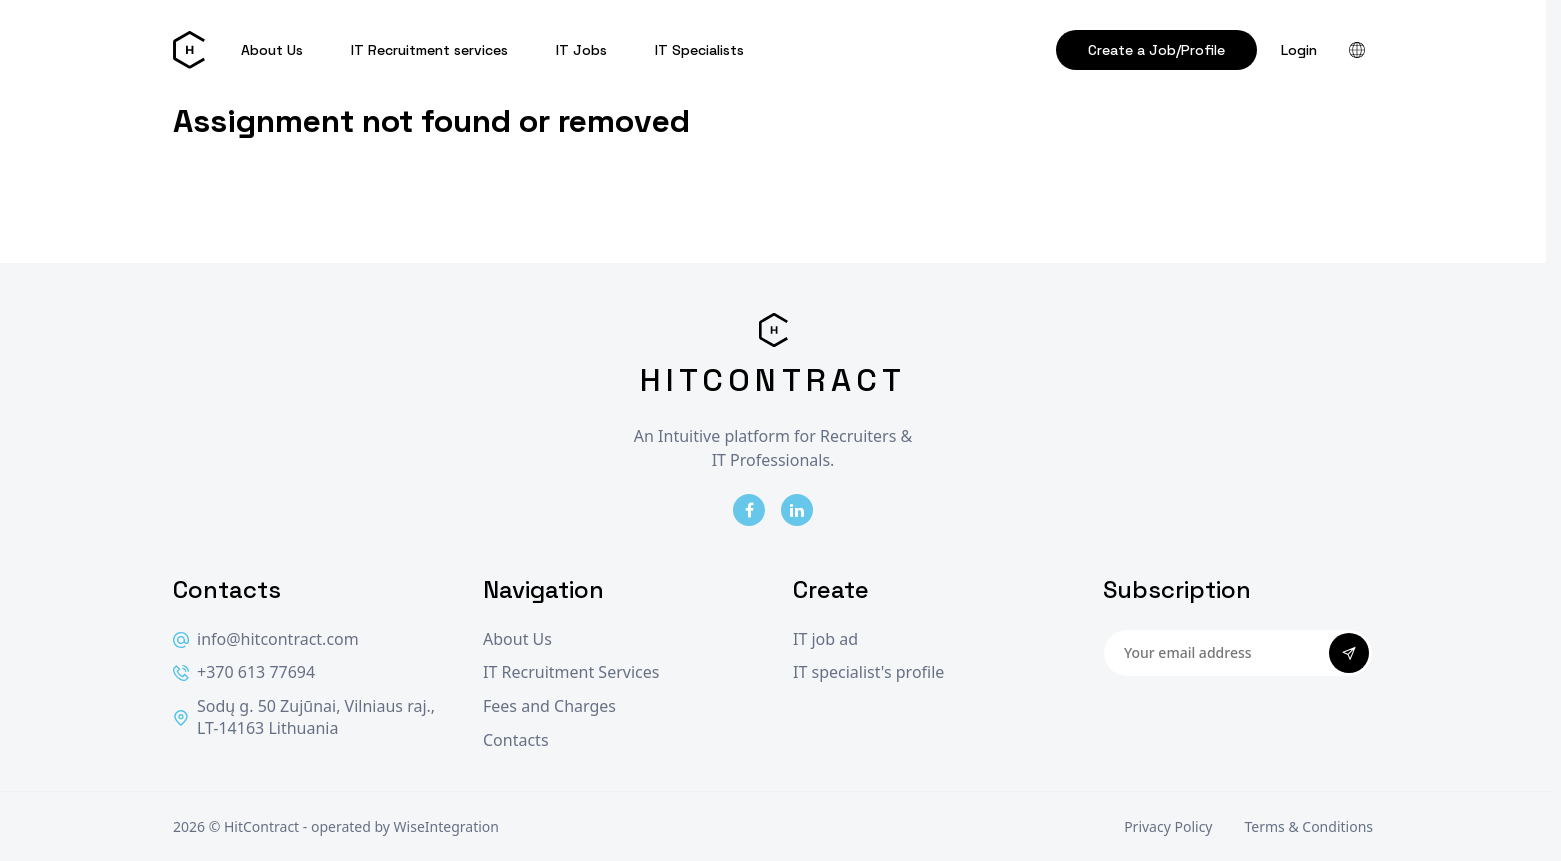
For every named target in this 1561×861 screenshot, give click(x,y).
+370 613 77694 (244, 672)
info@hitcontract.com (266, 639)
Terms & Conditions (1309, 826)
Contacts (516, 740)
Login (1299, 50)
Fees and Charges (549, 706)
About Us (272, 50)
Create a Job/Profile (1156, 50)
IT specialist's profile (868, 672)
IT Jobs (581, 50)
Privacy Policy (1168, 826)
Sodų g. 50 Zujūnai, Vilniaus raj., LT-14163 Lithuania (304, 717)
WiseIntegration (446, 826)
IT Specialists (699, 50)
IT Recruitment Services (571, 672)
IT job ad (825, 639)
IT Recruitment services (429, 50)
